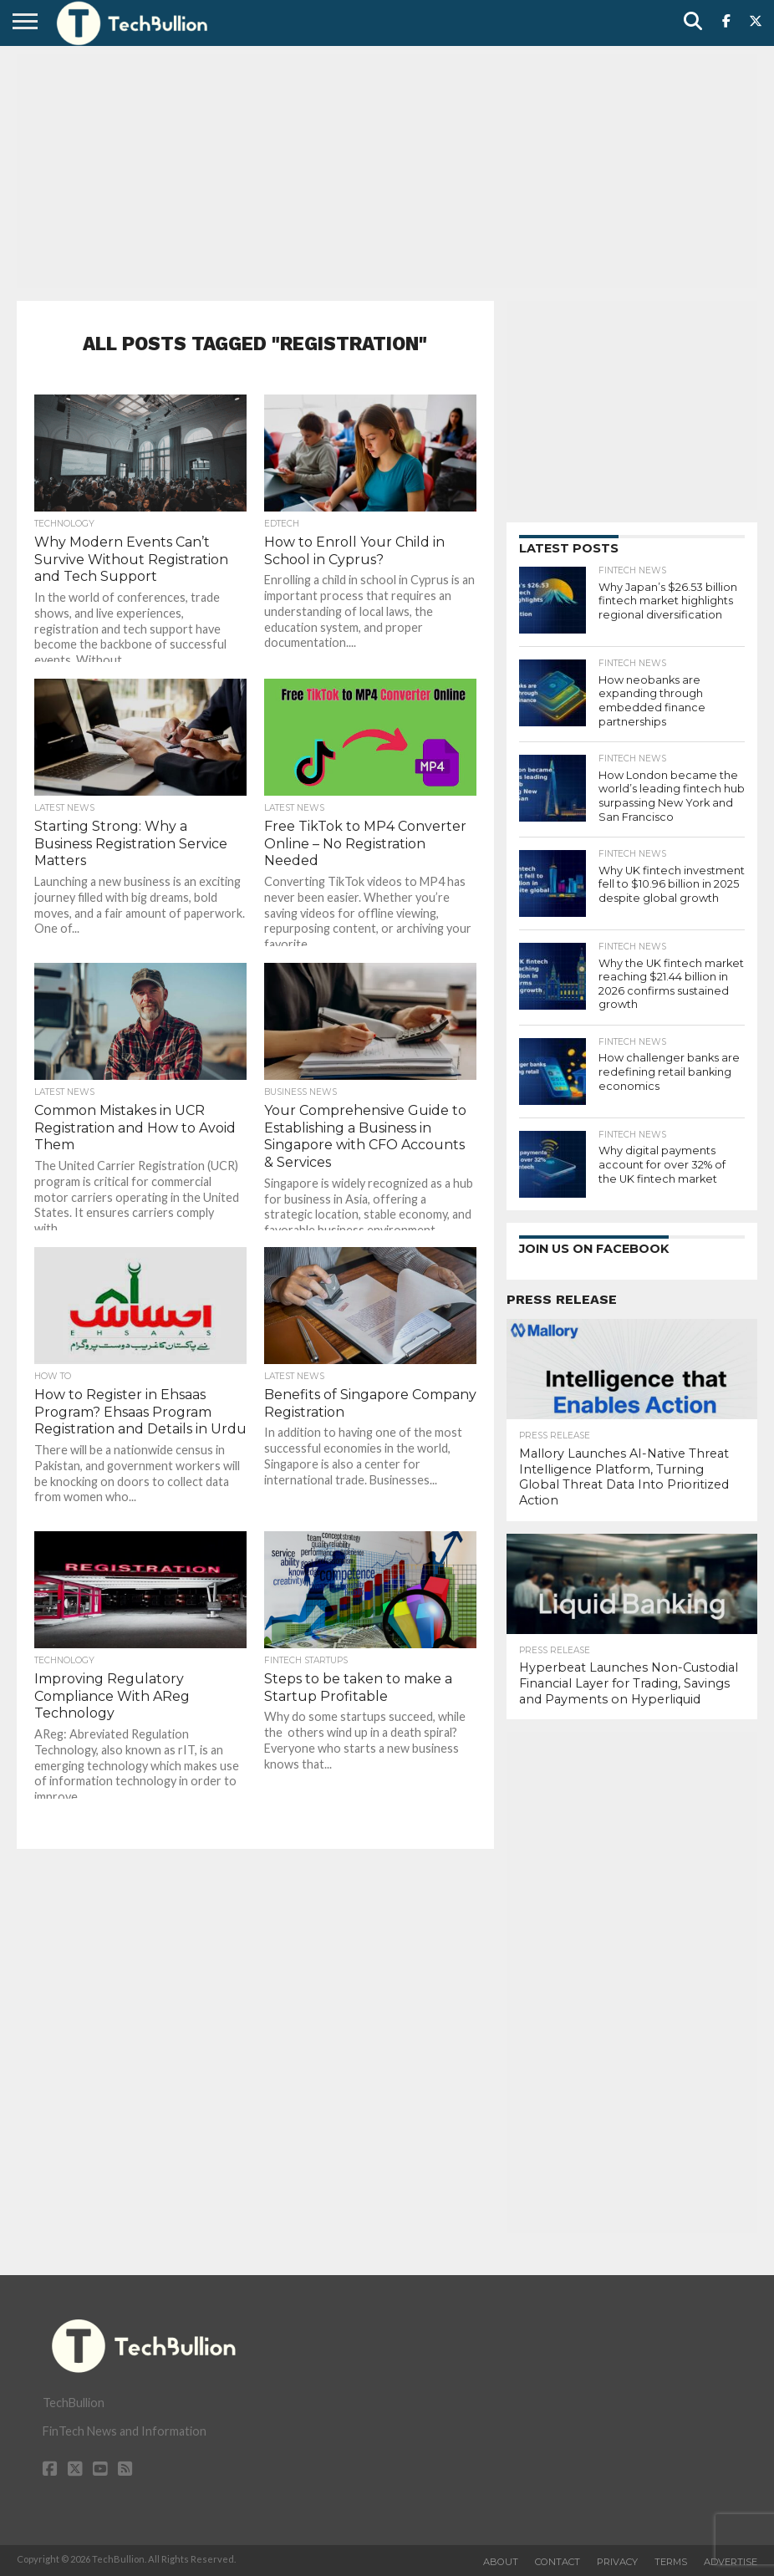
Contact (557, 2562)
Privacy (617, 2562)
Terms (670, 2562)
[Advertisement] (387, 171)
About (500, 2562)
